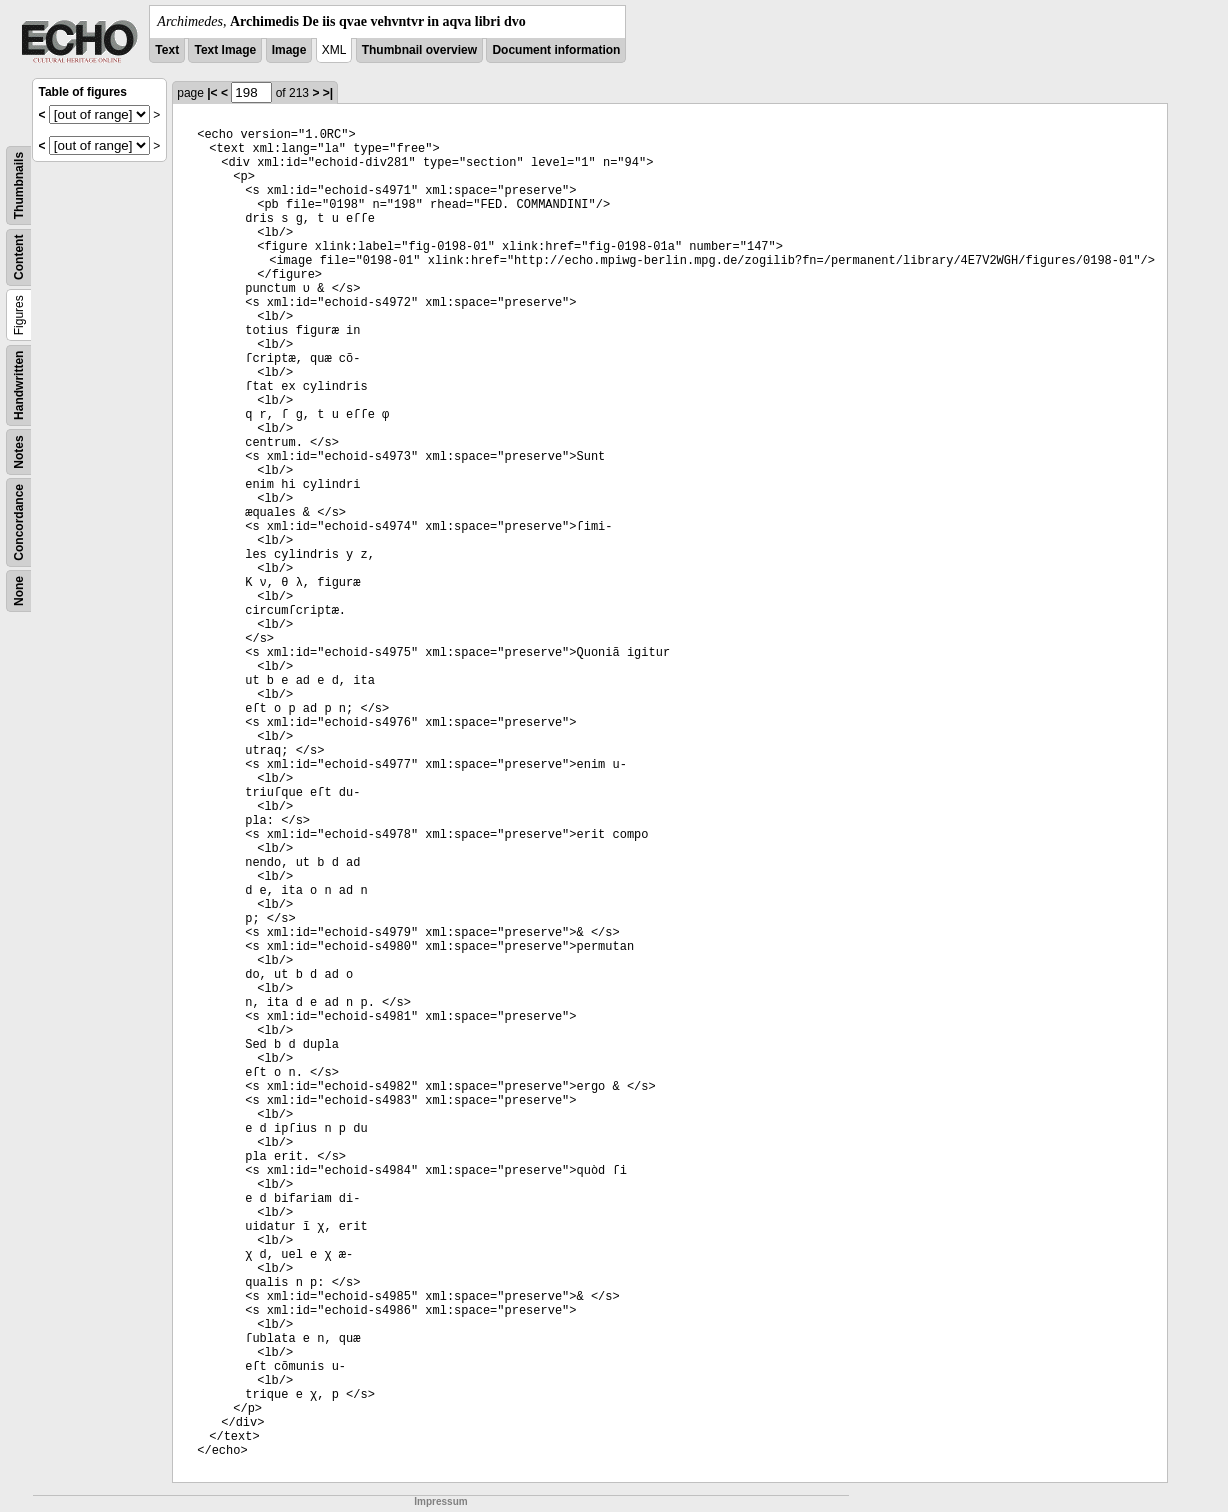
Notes (19, 451)
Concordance (19, 522)
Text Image (225, 50)
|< (212, 93)
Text (167, 50)
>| (328, 93)
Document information (556, 50)
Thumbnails (19, 185)
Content (19, 257)
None (19, 591)
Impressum (440, 1501)
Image (289, 50)
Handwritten (19, 385)
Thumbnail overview (419, 50)
